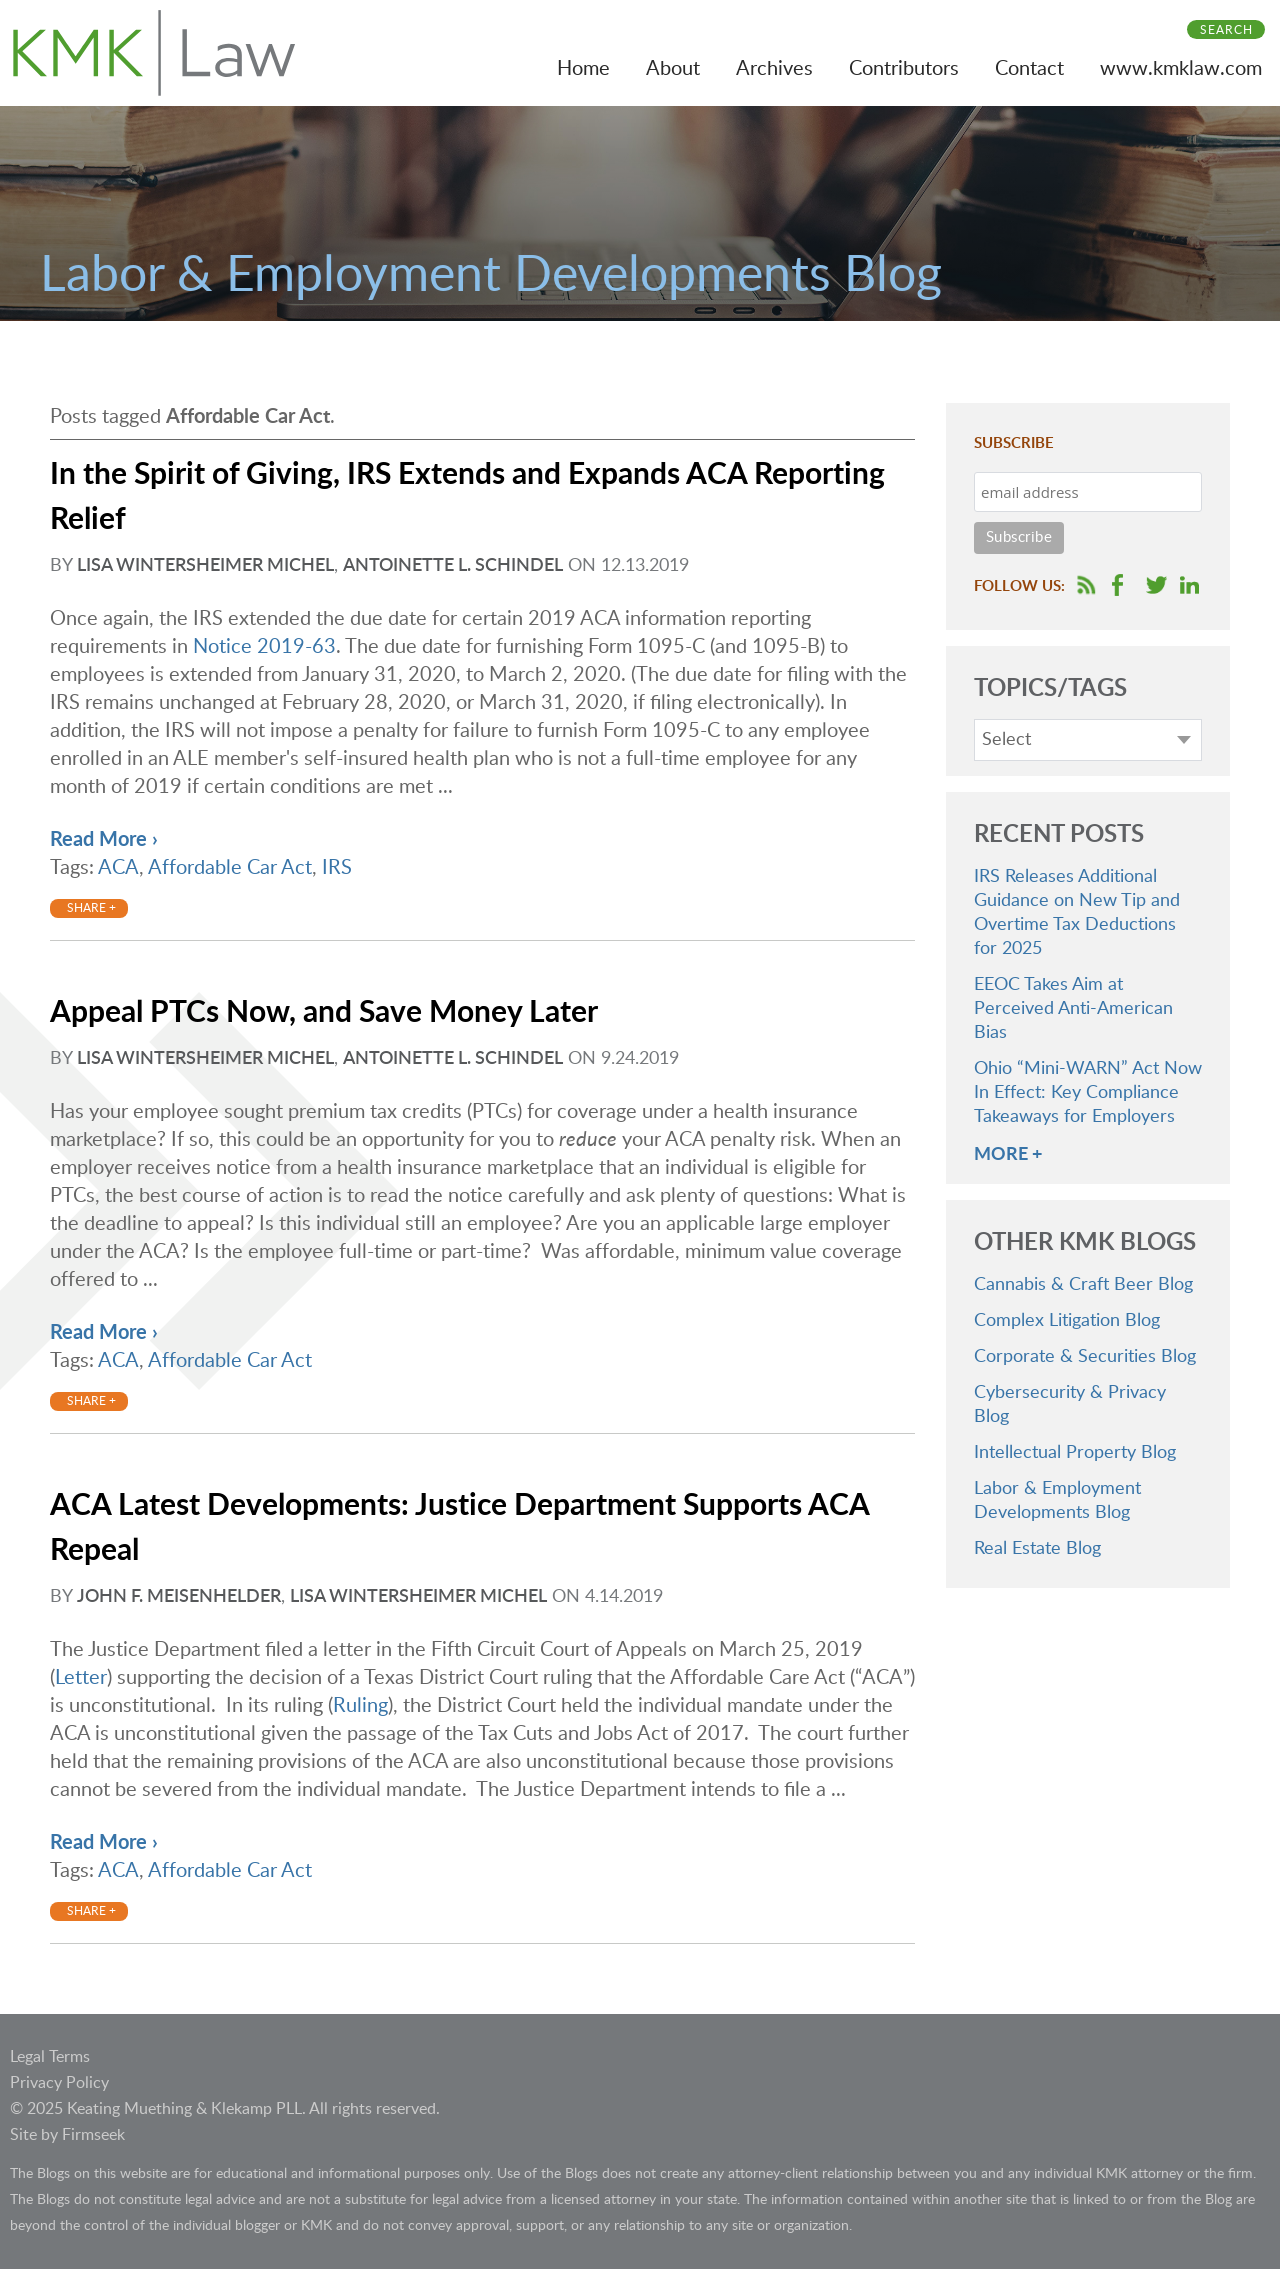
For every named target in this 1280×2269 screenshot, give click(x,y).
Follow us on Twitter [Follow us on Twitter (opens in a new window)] (1156, 585)
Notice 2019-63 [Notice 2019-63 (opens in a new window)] (264, 647)
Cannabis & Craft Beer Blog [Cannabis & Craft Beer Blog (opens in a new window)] (1083, 1285)
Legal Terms (50, 2057)
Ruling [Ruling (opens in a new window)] (360, 1706)
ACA (118, 868)
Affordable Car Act (230, 868)
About (673, 69)
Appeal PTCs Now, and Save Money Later (324, 1013)
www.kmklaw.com (1181, 69)
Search (1226, 30)
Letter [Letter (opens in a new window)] (81, 1678)
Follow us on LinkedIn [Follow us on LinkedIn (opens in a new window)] (1189, 585)
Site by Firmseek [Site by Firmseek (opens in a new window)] (67, 2135)
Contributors (904, 69)
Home (583, 69)
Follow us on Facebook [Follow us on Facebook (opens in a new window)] (1117, 585)
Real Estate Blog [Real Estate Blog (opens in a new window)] (1037, 1549)
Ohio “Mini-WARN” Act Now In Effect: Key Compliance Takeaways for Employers (1088, 1093)
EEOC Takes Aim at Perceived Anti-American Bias (1073, 1009)
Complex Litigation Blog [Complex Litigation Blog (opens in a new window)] (1067, 1321)
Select (1006, 740)
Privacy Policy (59, 2083)
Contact (1029, 69)
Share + (91, 908)
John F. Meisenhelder (179, 1597)
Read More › (104, 840)
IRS (337, 868)
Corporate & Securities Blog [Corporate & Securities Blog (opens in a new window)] (1085, 1357)
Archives (774, 69)
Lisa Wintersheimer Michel (205, 566)
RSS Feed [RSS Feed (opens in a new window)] (1086, 585)
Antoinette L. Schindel (453, 566)
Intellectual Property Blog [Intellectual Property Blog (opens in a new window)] (1075, 1453)
